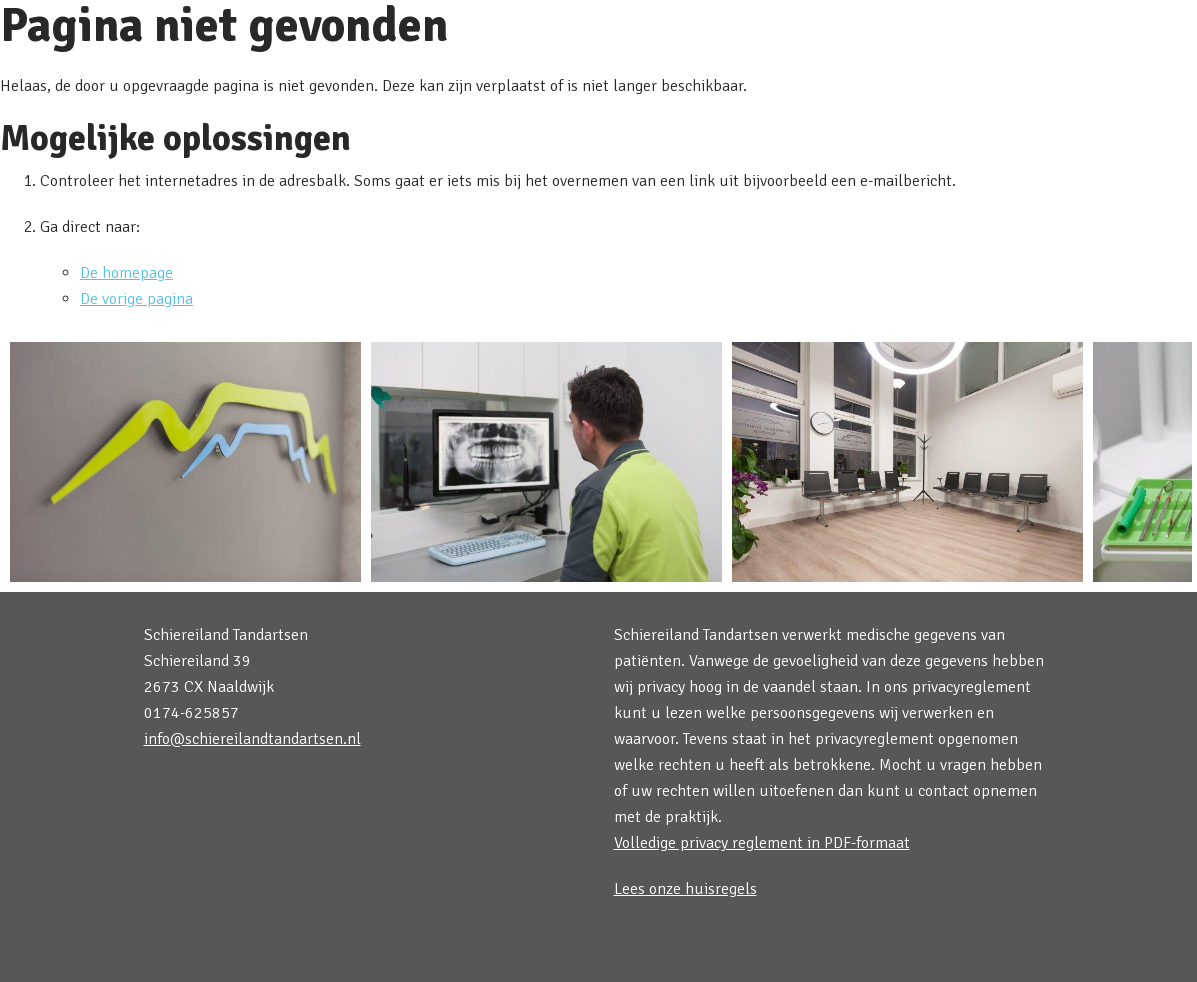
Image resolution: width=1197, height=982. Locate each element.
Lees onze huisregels (685, 889)
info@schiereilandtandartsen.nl (252, 739)
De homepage (126, 273)
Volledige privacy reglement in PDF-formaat (762, 843)
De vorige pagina (136, 299)
